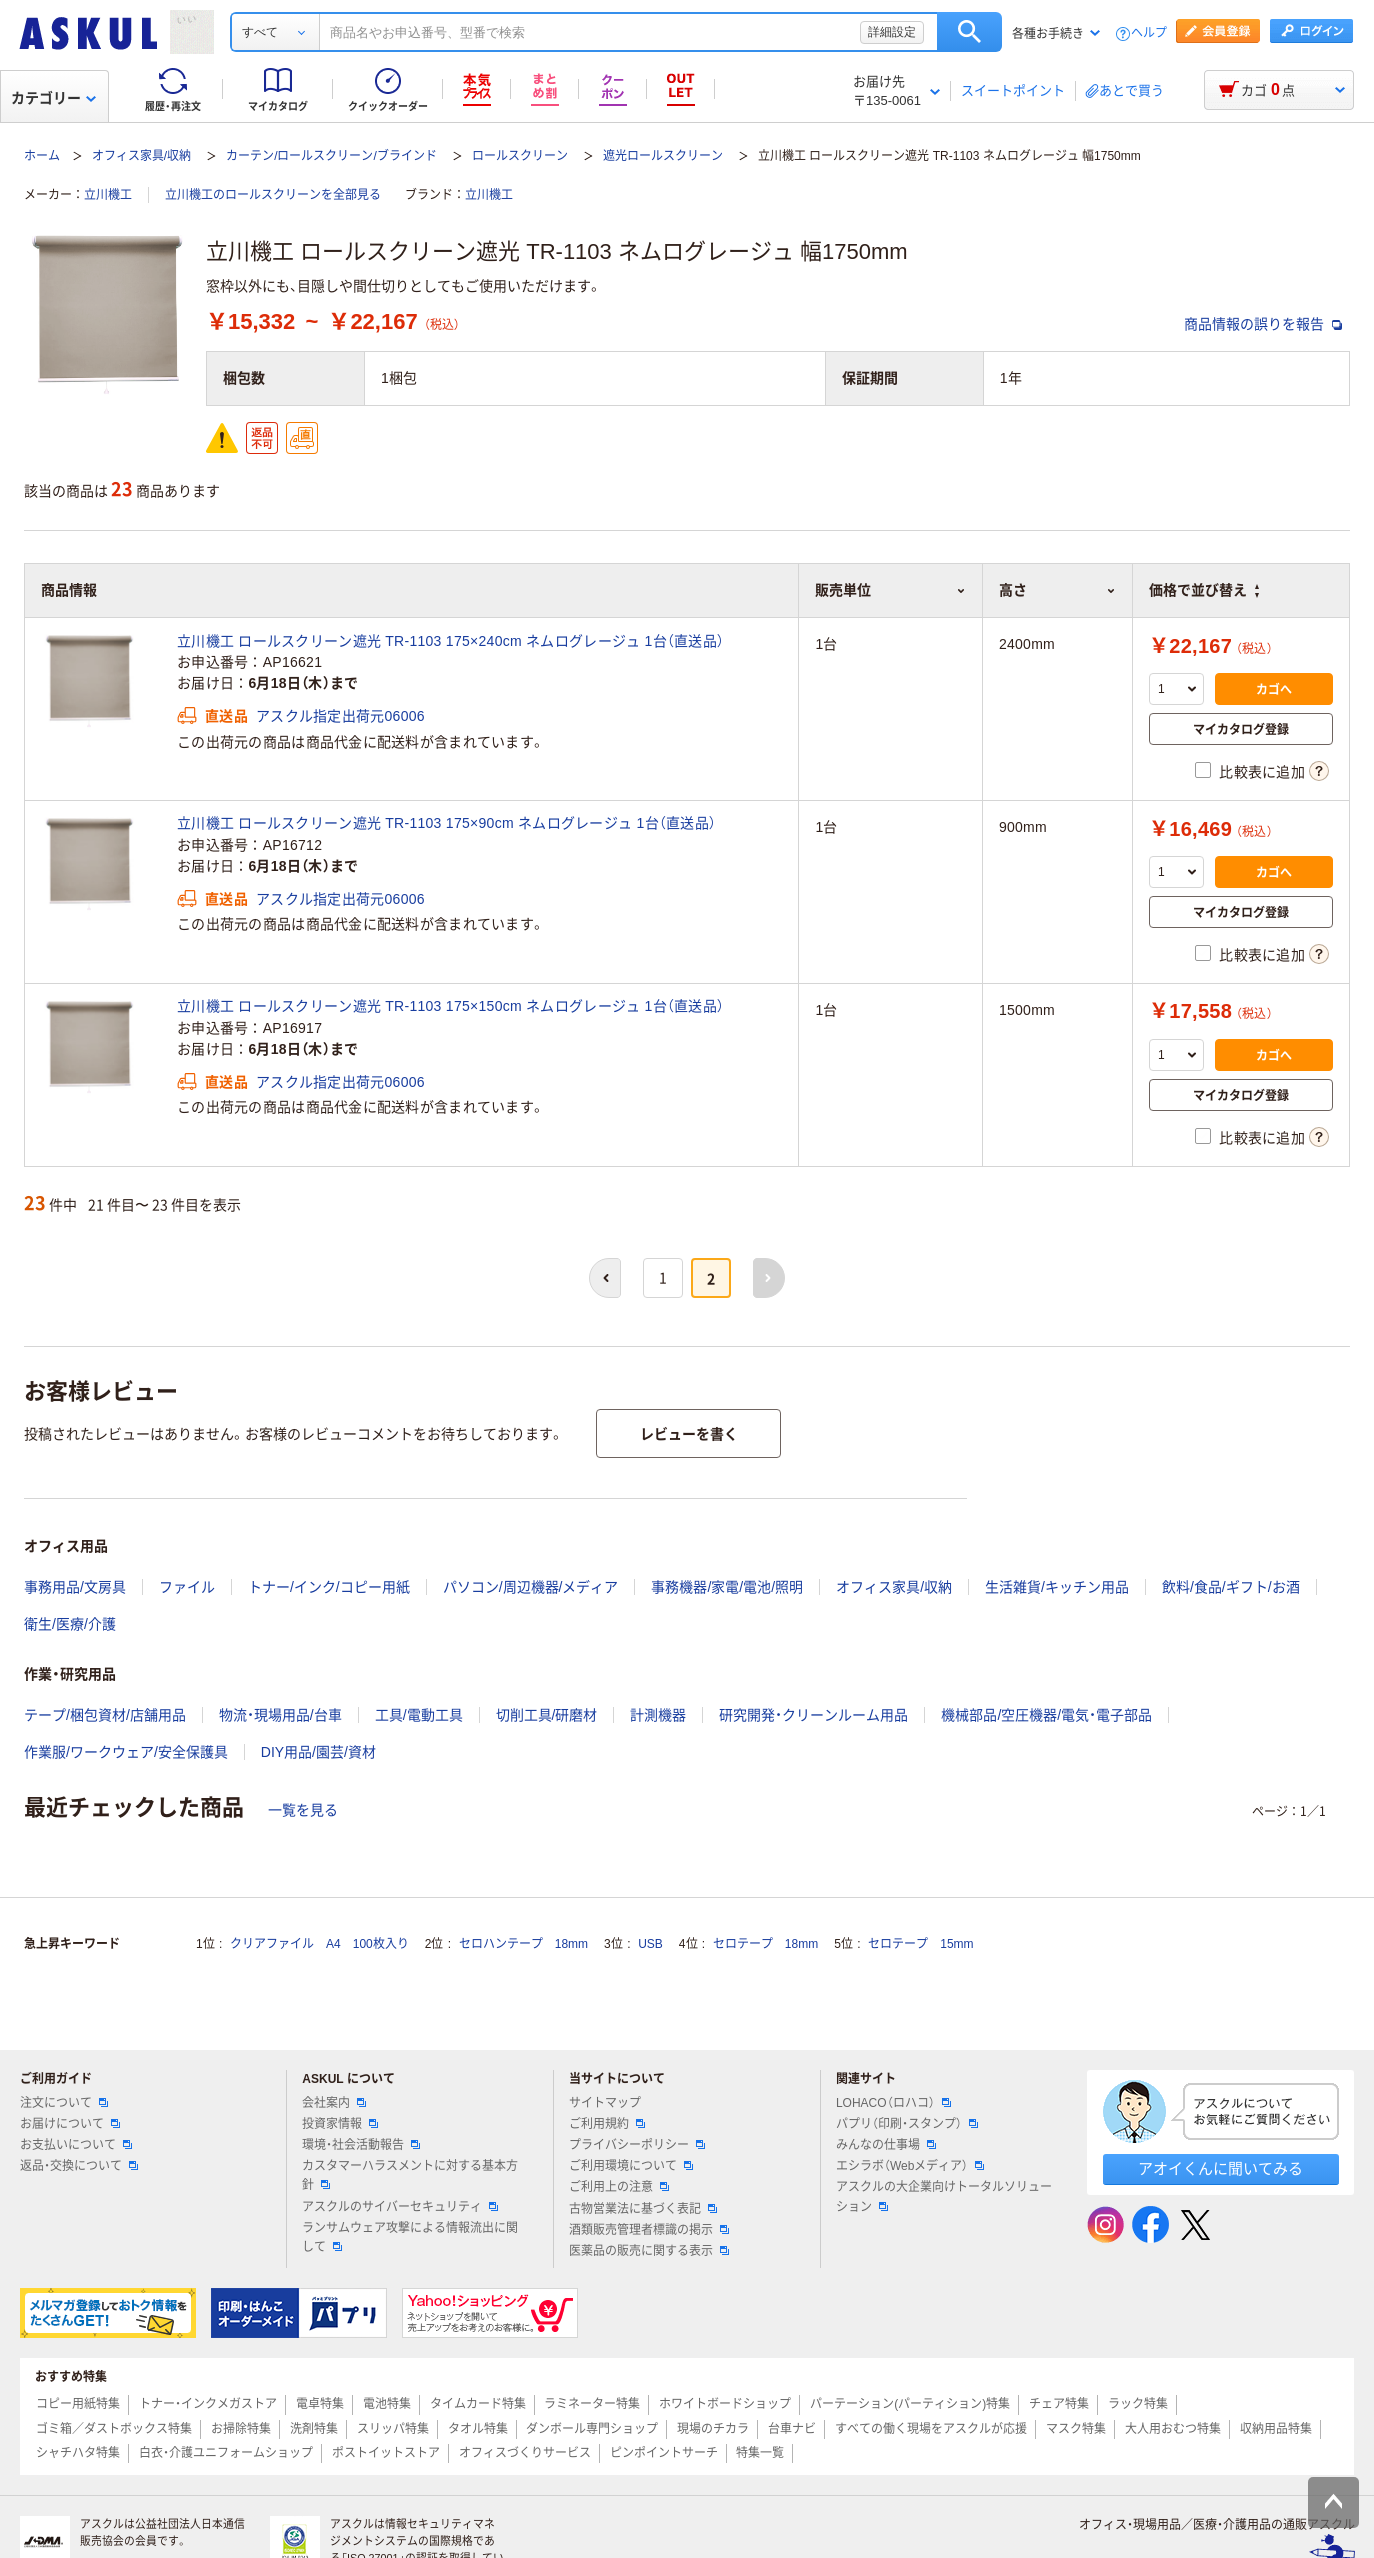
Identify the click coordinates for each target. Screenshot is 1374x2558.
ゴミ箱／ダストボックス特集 (114, 2429)
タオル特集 (478, 2429)
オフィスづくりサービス (525, 2453)
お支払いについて (76, 2145)
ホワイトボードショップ (725, 2404)
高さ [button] (1057, 590)
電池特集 (387, 2404)
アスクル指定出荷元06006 (340, 716)
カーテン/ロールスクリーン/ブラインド (331, 156)
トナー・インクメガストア (208, 2404)
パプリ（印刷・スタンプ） (907, 2124)
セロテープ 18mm (765, 1944)
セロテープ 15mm (920, 1944)
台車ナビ (792, 2429)
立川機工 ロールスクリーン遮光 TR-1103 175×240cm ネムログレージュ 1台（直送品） (450, 641)
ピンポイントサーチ (664, 2453)
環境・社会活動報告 (361, 2145)
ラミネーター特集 (592, 2404)
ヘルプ (1149, 33)
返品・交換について (79, 2166)
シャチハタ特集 (78, 2453)
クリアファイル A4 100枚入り (319, 1944)
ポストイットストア (386, 2453)
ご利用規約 (607, 2124)
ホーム (42, 156)
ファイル (187, 1587)
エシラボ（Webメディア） (910, 2166)
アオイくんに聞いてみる (1220, 2168)
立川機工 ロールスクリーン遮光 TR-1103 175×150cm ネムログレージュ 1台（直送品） (450, 1006)
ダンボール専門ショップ (592, 2429)
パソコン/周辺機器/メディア (531, 1587)
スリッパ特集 (393, 2429)
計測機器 (658, 1715)
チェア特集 (1059, 2404)
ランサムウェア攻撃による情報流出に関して (410, 2237)
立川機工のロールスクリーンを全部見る (273, 195)
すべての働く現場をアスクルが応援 (931, 2429)
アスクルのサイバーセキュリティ (400, 2207)
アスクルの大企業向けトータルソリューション (944, 2196)
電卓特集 (320, 2404)
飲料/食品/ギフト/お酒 (1231, 1587)
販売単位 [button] (890, 590)
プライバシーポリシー (637, 2145)
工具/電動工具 (419, 1715)
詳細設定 (892, 32)
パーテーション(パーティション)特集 (910, 2404)
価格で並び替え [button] (1204, 590)
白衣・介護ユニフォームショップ (226, 2453)
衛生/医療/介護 (70, 1624)
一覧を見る (303, 1810)
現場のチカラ (713, 2429)
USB (650, 1944)
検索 (969, 32)
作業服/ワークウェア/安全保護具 (126, 1752)
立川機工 (108, 195)
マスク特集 (1076, 2429)
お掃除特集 (241, 2429)
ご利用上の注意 (619, 2187)
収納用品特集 (1276, 2429)
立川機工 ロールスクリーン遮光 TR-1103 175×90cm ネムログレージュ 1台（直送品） (446, 823)
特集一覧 (760, 2453)
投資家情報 (340, 2124)
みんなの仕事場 (886, 2145)
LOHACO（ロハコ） (893, 2103)
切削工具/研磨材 (547, 1715)
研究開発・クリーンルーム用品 (813, 1715)
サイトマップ (605, 2103)
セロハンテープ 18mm (523, 1944)
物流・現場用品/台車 (280, 1715)
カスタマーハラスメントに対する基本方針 (410, 2175)
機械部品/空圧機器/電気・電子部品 (1046, 1715)
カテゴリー (53, 98)
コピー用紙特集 (78, 2404)
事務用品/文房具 (75, 1587)
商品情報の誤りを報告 (1263, 324)
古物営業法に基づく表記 (643, 2209)
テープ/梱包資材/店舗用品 (105, 1715)
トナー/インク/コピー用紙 (329, 1587)
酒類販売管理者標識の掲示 (649, 2230)
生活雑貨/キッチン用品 (1057, 1587)
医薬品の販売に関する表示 (649, 2251)
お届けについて (70, 2124)
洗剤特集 (314, 2429)
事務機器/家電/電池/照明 (727, 1587)
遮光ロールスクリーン (663, 156)
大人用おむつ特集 (1173, 2429)
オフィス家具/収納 (141, 156)
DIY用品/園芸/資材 (318, 1752)
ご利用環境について (631, 2166)
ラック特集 (1138, 2404)
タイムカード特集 (478, 2404)
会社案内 (334, 2103)
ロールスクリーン (520, 156)
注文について (64, 2103)
